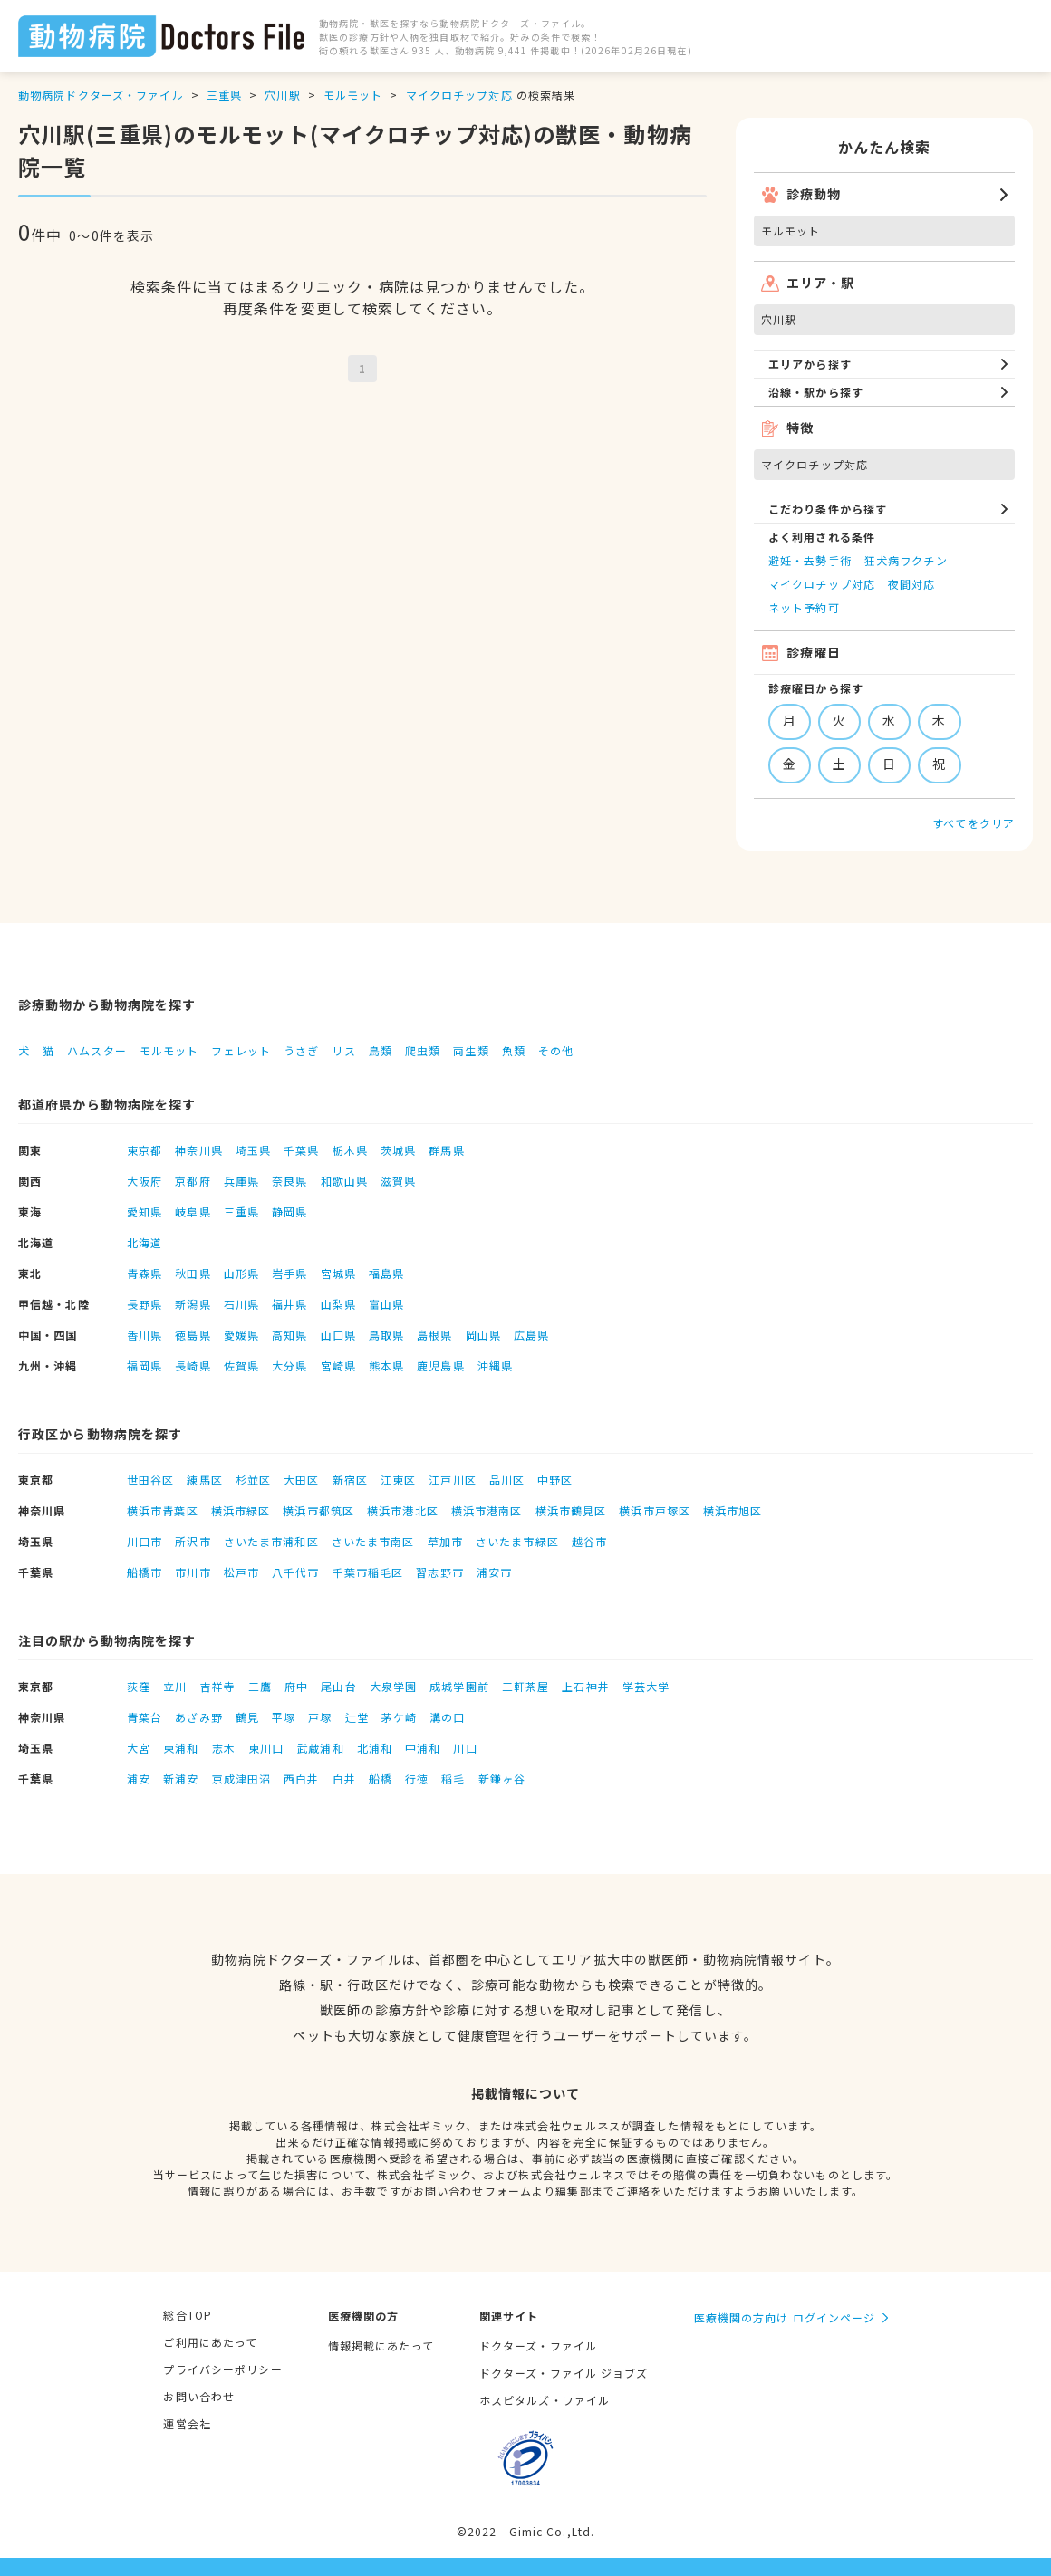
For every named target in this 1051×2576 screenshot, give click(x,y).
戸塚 (320, 1717)
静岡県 (289, 1211)
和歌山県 (344, 1180)
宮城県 (338, 1273)
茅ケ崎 (399, 1717)
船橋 (380, 1778)
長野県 (144, 1304)
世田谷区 (150, 1479)
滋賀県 (398, 1180)
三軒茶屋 (525, 1686)
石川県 (241, 1304)
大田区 (301, 1479)
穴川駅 (282, 94)
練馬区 (204, 1479)
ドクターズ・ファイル (538, 2345)
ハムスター (97, 1050)
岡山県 (483, 1334)
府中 (296, 1686)
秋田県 (192, 1273)
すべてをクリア (973, 823)
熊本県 (386, 1365)
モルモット (353, 94)
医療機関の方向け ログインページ (785, 2317)
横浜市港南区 (487, 1510)
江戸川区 (452, 1479)
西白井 (301, 1778)
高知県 (289, 1334)
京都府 (192, 1180)
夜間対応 (911, 583)
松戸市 (241, 1572)
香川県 (144, 1334)
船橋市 (144, 1572)
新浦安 (180, 1778)
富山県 (386, 1304)
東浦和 (180, 1747)
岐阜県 (192, 1211)
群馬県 (446, 1150)
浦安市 (494, 1572)
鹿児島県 (440, 1365)
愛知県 (144, 1211)
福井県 (289, 1304)
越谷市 (589, 1541)
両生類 (470, 1050)
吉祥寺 (218, 1686)
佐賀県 (241, 1365)
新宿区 (350, 1479)
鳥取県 (386, 1334)
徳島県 (192, 1334)
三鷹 (260, 1686)
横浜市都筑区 (318, 1510)
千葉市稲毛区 (368, 1572)
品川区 (507, 1479)
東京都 (144, 1150)
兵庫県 (241, 1180)
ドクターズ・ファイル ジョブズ (564, 2372)
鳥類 (380, 1050)
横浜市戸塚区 (654, 1510)
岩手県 (289, 1273)
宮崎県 (338, 1365)
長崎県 (192, 1365)
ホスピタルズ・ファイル (544, 2400)
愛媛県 (241, 1334)
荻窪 (138, 1686)
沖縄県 (495, 1365)
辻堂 (357, 1717)
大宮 (138, 1747)
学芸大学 (646, 1686)
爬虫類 (422, 1050)
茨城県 (398, 1150)
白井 (344, 1778)
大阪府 (144, 1180)
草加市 (445, 1541)
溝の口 (447, 1717)
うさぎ (301, 1050)
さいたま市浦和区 (271, 1541)
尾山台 (338, 1686)
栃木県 (350, 1150)
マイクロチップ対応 (459, 94)
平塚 (283, 1717)
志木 (224, 1747)
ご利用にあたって (210, 2342)
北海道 (144, 1242)
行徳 (417, 1778)
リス (343, 1050)
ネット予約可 (804, 607)
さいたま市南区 (373, 1541)
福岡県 (144, 1365)
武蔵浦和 (319, 1747)
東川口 (266, 1747)
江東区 (398, 1479)
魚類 (514, 1050)
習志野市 (439, 1572)
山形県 (241, 1273)
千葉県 (301, 1150)
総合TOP (187, 2314)
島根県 (434, 1334)
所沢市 (192, 1541)
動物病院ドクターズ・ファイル (101, 94)
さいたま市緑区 (517, 1541)
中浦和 (422, 1747)
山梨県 (338, 1304)
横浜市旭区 (733, 1510)
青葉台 (144, 1717)
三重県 (224, 94)
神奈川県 (198, 1150)
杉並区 (253, 1479)
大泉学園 (393, 1686)
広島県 (531, 1334)
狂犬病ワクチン (906, 560)
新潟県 (192, 1304)
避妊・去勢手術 (810, 560)
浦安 (138, 1778)
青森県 (144, 1273)
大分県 (289, 1365)
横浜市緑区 (241, 1510)
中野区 (555, 1479)
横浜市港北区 (403, 1510)
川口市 (144, 1541)
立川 (175, 1686)
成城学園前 (459, 1686)
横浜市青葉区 (162, 1510)
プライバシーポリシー (222, 2369)
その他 (556, 1050)
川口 (465, 1747)
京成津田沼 (242, 1778)
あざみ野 (198, 1717)
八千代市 (295, 1572)
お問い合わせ (199, 2396)
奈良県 (289, 1180)
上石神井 (585, 1686)
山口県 (338, 1334)
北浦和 (374, 1747)
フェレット (241, 1050)
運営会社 (186, 2423)
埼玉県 (253, 1150)
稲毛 (453, 1778)
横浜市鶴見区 (571, 1510)
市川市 (192, 1572)
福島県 (386, 1273)
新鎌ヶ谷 (502, 1778)
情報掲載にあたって (381, 2345)
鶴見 (247, 1717)
